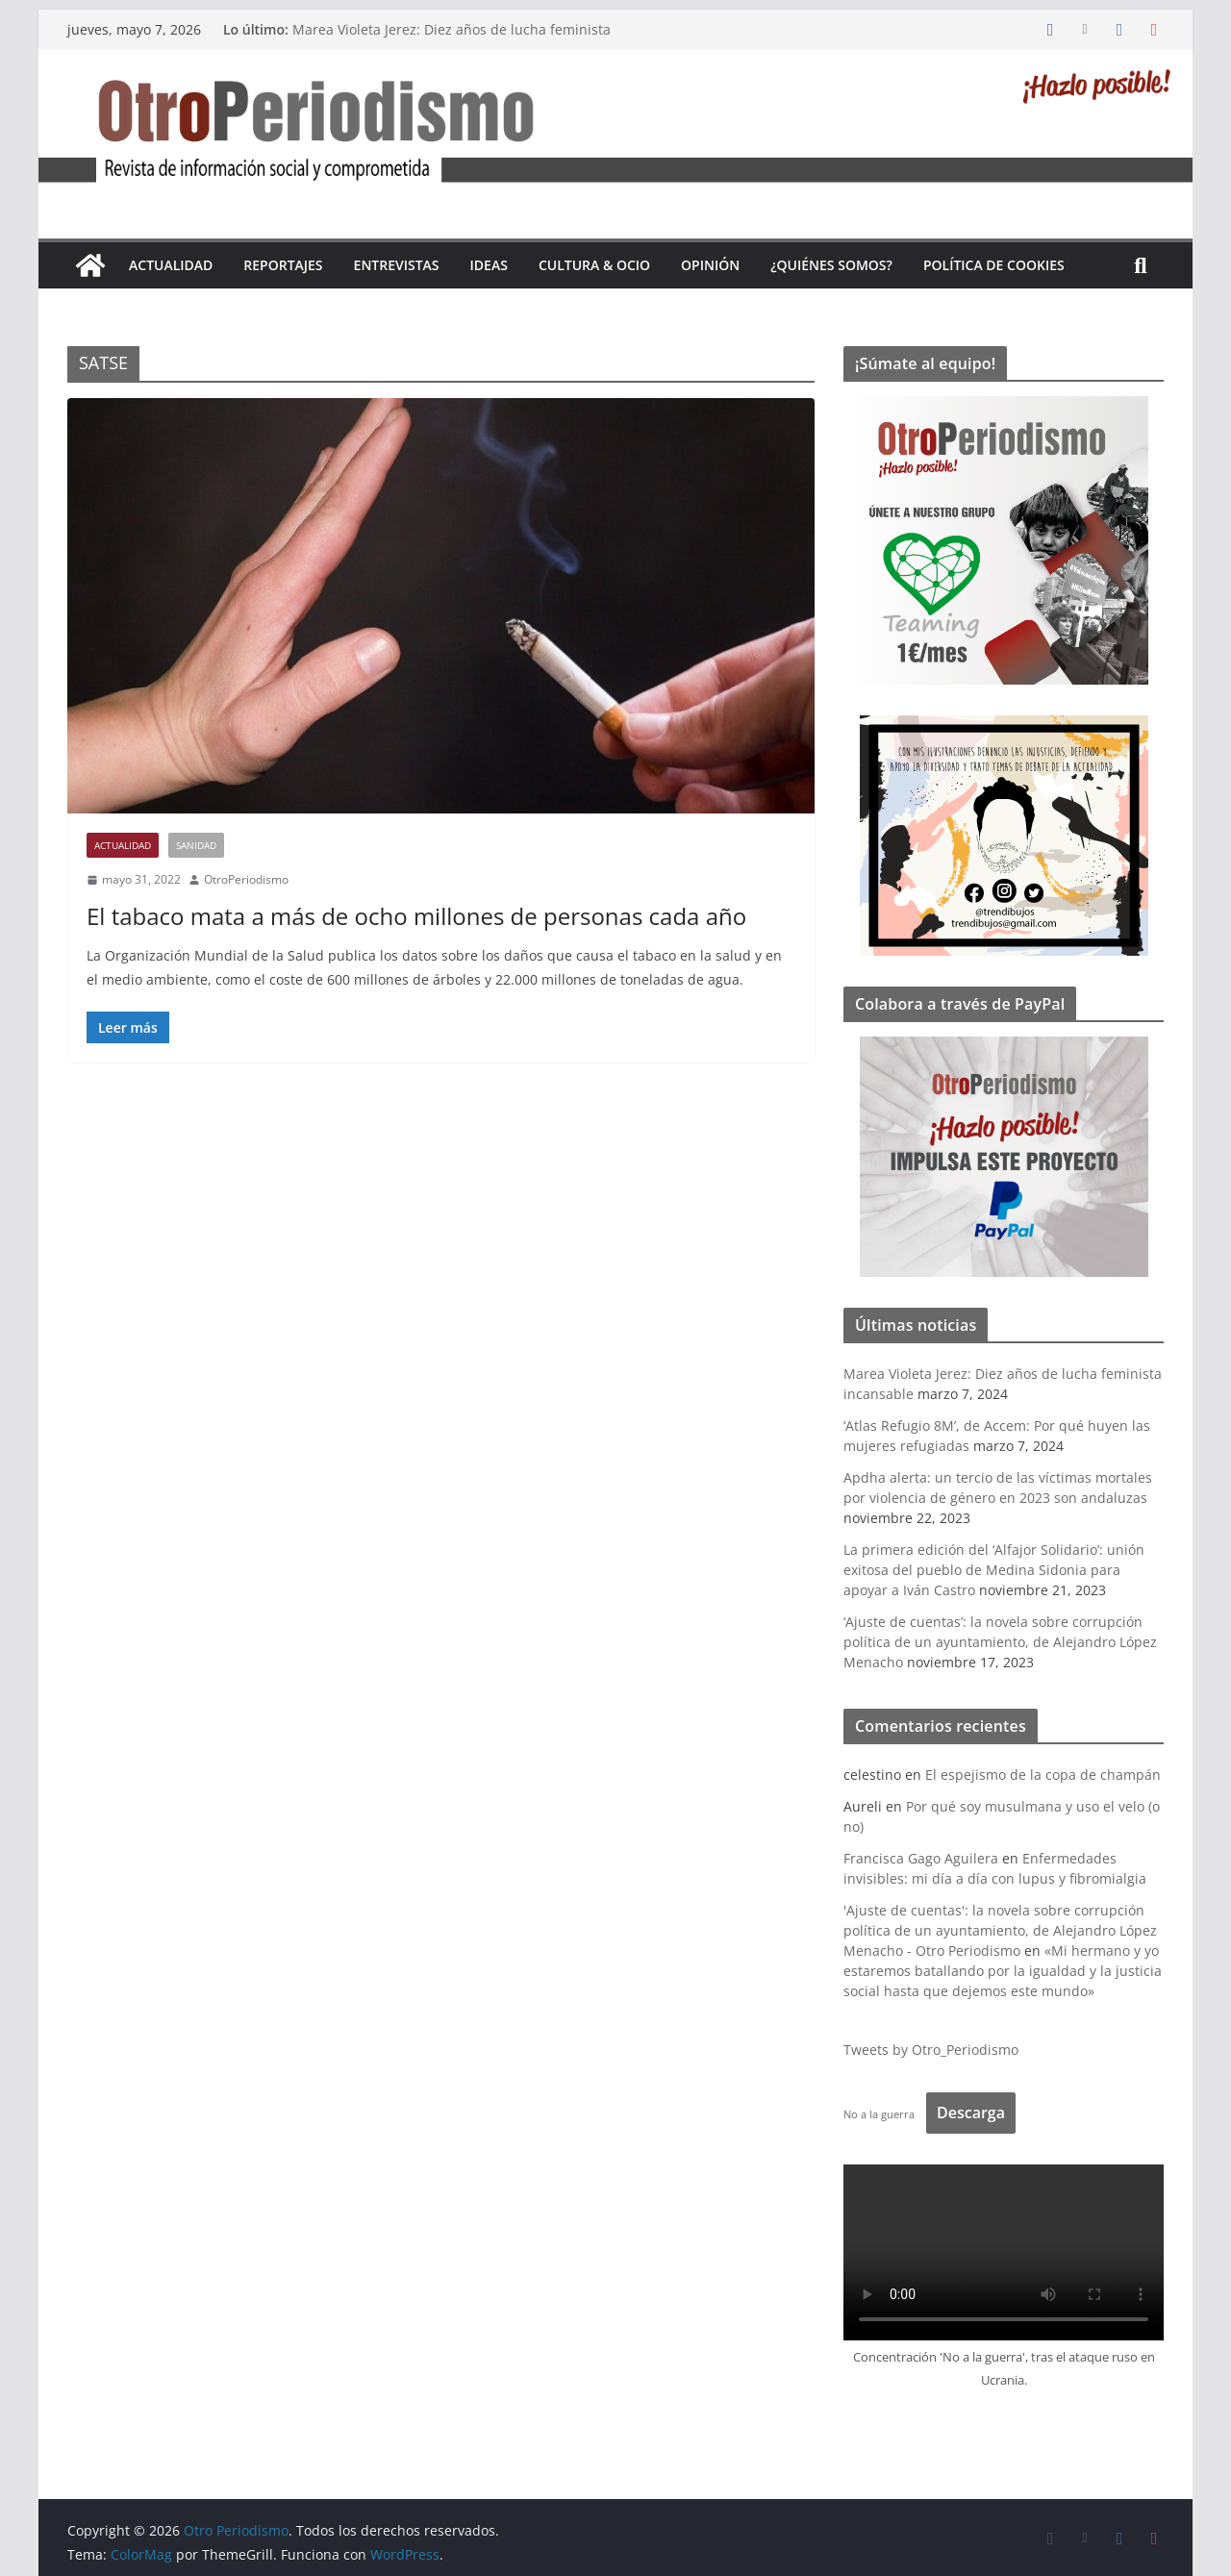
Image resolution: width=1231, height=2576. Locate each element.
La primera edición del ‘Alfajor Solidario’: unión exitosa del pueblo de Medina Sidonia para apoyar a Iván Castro (993, 1569)
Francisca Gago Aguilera (920, 1858)
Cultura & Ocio (594, 265)
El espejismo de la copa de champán (1043, 1774)
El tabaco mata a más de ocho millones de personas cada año (416, 916)
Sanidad (196, 845)
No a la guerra (879, 2114)
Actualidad (171, 265)
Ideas (489, 265)
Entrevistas (397, 265)
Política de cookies (994, 265)
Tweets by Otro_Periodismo (930, 2049)
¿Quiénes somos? (831, 265)
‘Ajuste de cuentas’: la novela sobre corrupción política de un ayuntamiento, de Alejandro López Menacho (1000, 1642)
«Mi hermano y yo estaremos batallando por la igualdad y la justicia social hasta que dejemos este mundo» (1002, 1970)
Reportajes (282, 265)
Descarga (971, 2112)
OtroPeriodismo (246, 879)
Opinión (710, 265)
